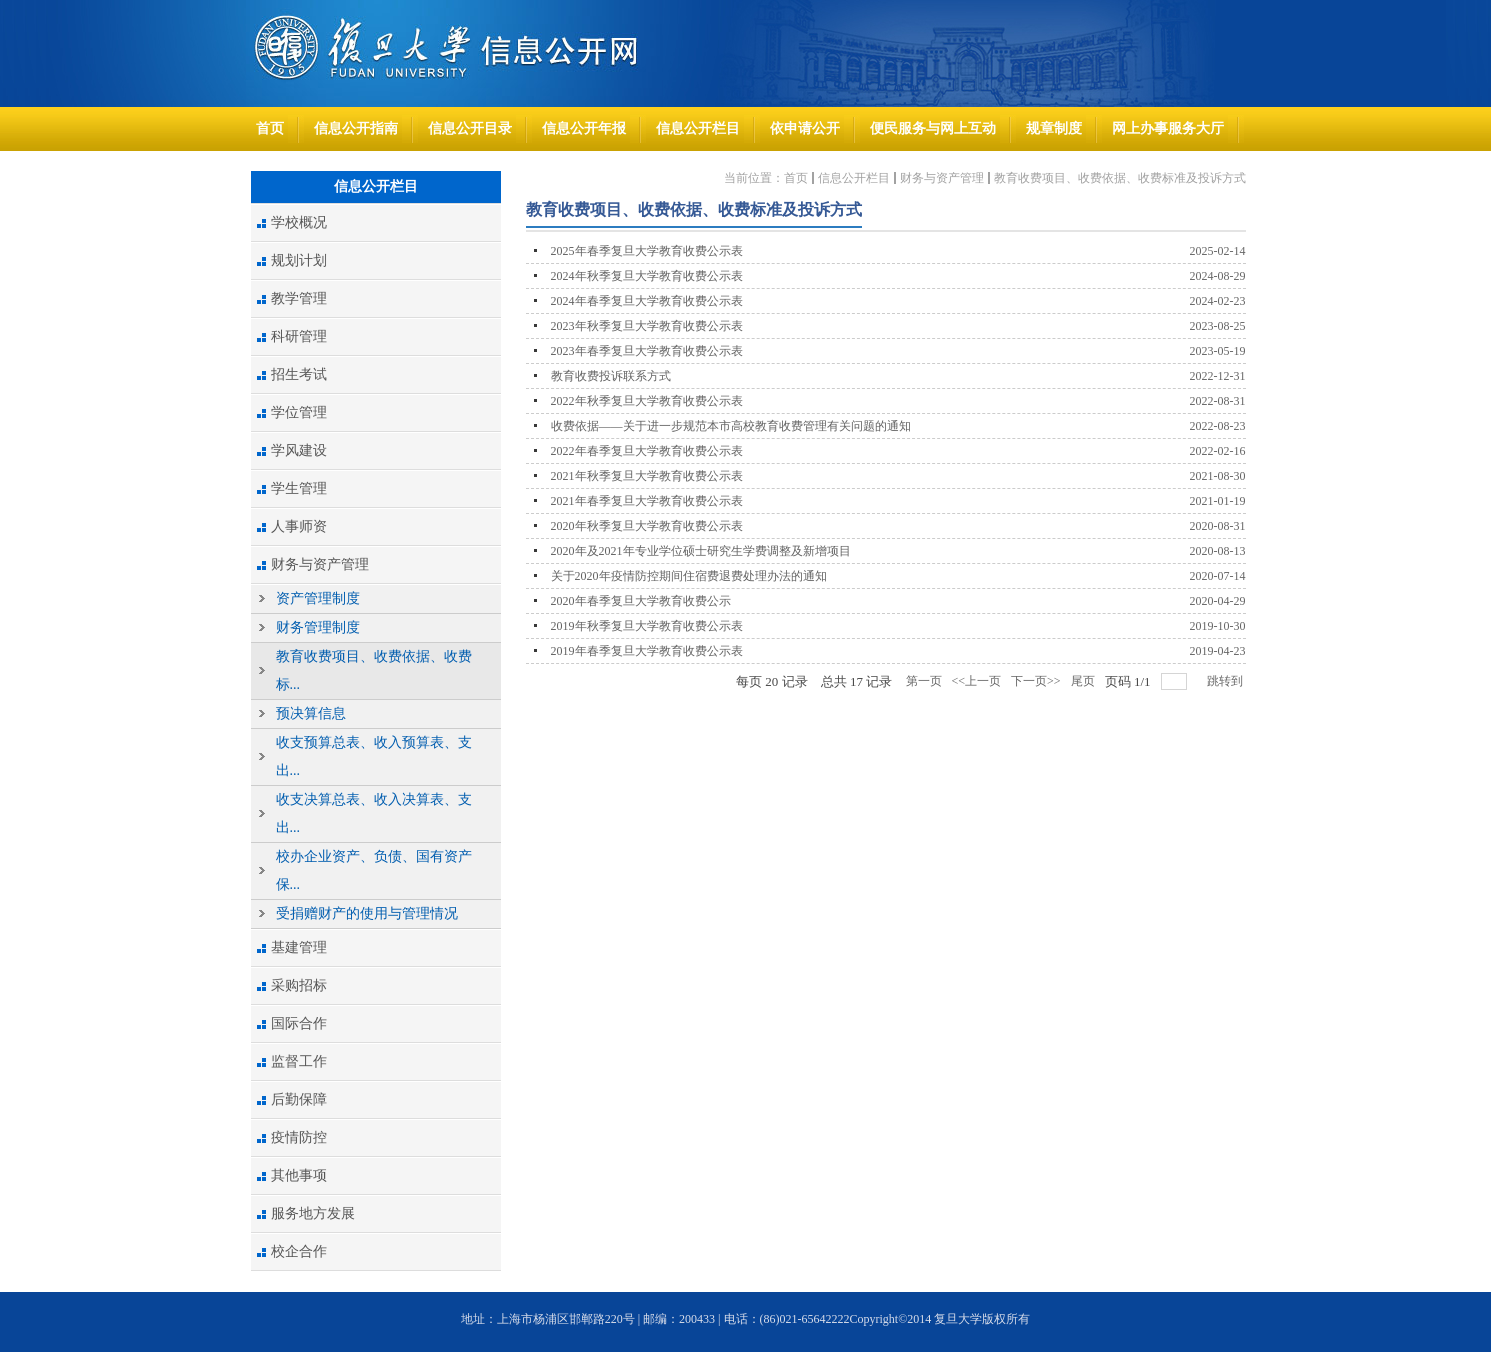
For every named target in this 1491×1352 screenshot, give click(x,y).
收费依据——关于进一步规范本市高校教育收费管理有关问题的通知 (731, 426)
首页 (796, 178)
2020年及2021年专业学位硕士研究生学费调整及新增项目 (701, 551)
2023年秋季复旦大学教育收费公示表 (647, 326)
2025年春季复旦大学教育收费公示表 (647, 251)
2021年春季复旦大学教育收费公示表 (647, 501)
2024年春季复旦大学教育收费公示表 (647, 301)
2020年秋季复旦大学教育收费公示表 (647, 526)
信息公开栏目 (854, 178)
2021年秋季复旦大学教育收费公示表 (647, 476)
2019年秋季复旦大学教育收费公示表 (647, 626)
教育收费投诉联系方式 (611, 376)
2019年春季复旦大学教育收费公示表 (647, 651)
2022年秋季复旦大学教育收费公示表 (647, 401)
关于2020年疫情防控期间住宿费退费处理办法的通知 (689, 576)
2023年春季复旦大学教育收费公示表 (647, 351)
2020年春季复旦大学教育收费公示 (641, 601)
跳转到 (1226, 681)
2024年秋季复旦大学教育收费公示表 (647, 276)
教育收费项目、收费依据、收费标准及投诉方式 (1120, 178)
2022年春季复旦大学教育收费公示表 (647, 451)
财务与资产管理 (942, 178)
